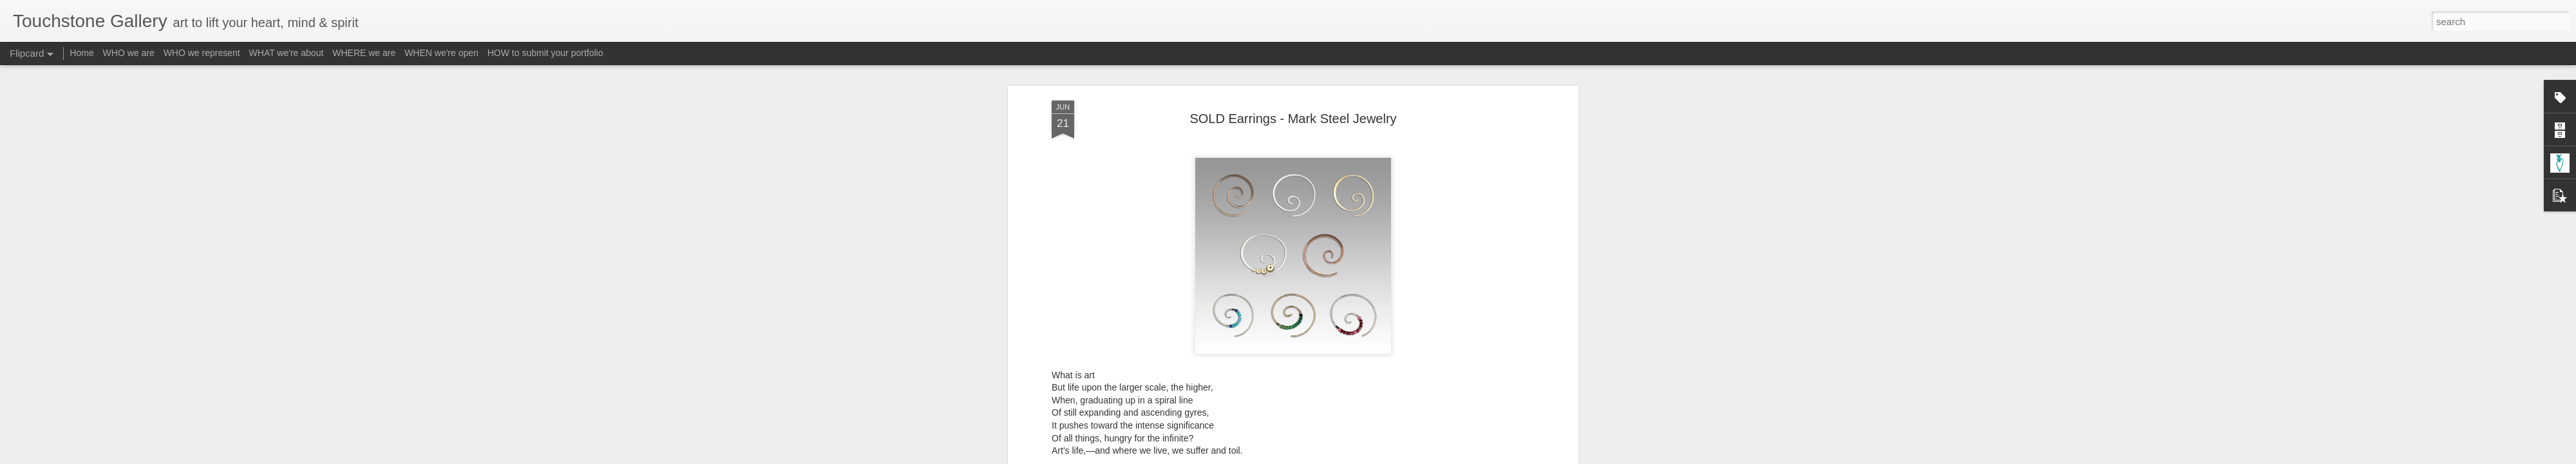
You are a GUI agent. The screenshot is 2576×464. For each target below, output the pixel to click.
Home (81, 53)
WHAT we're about (286, 53)
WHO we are (129, 53)
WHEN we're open (441, 53)
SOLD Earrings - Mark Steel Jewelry (1292, 83)
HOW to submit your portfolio (545, 53)
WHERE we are (363, 53)
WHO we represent (202, 53)
